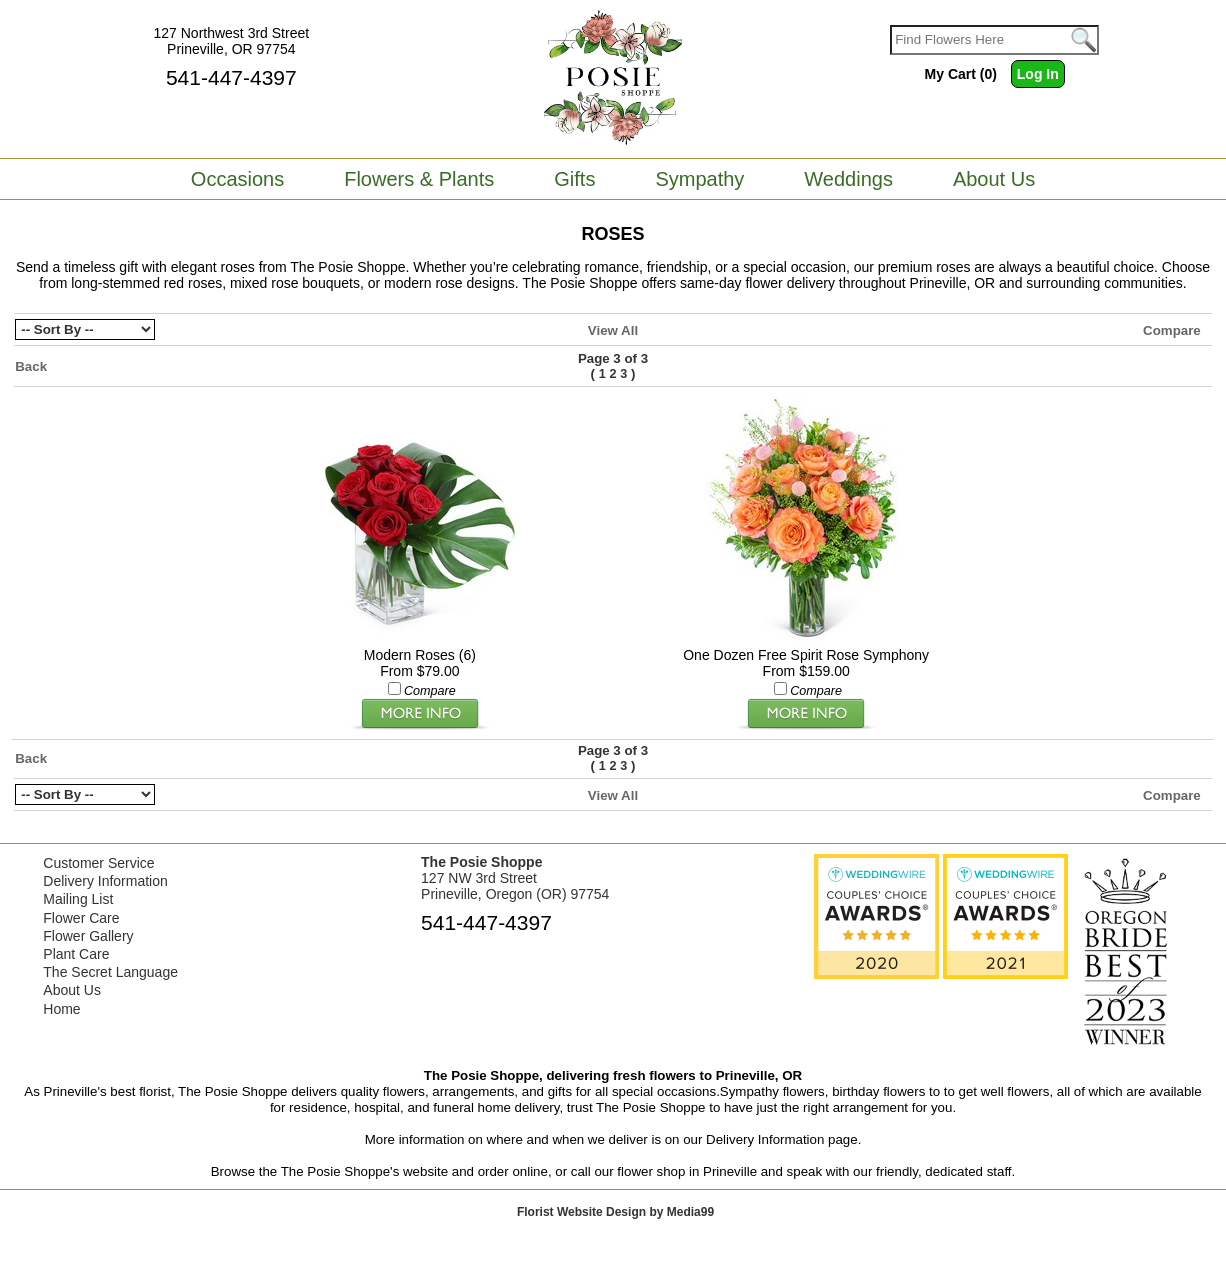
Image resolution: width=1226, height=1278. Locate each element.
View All (613, 330)
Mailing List (78, 899)
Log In (1038, 74)
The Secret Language (110, 972)
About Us (72, 990)
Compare (1172, 330)
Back (31, 366)
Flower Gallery (88, 936)
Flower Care (81, 918)
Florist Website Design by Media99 (615, 1212)
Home (61, 1009)
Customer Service (98, 863)
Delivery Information (105, 881)
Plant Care (76, 954)
